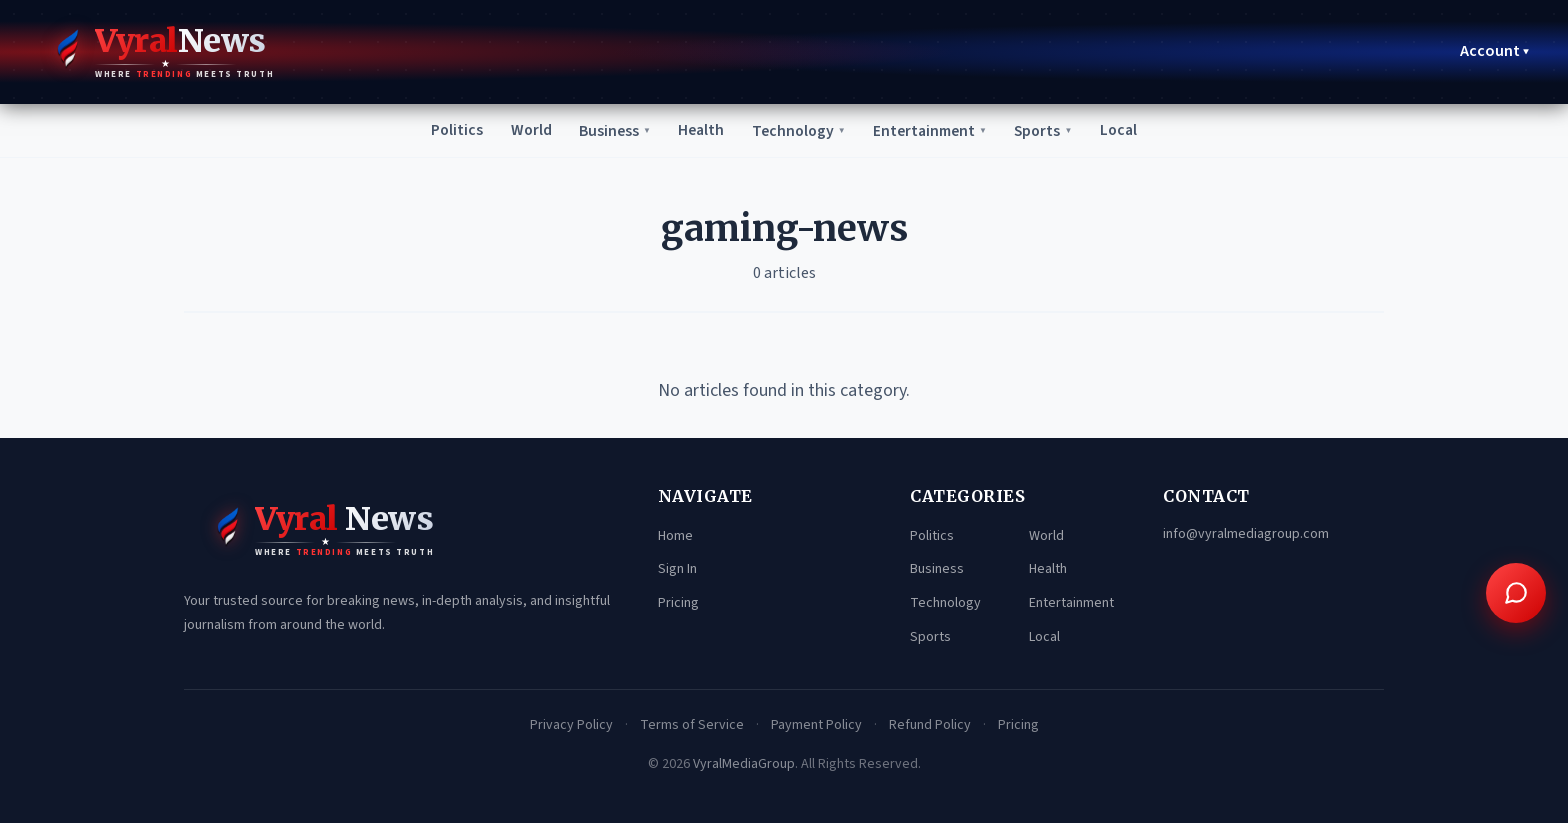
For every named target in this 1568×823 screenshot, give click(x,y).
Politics (447, 130)
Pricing (678, 603)
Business (608, 131)
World (523, 130)
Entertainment (933, 131)
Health (697, 130)
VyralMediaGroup (744, 764)
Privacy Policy (571, 725)
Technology (797, 131)
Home (675, 536)
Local (1127, 130)
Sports (1050, 131)
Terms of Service (692, 725)
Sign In (677, 570)
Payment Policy (816, 725)
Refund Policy (930, 725)
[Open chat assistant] (1516, 593)
